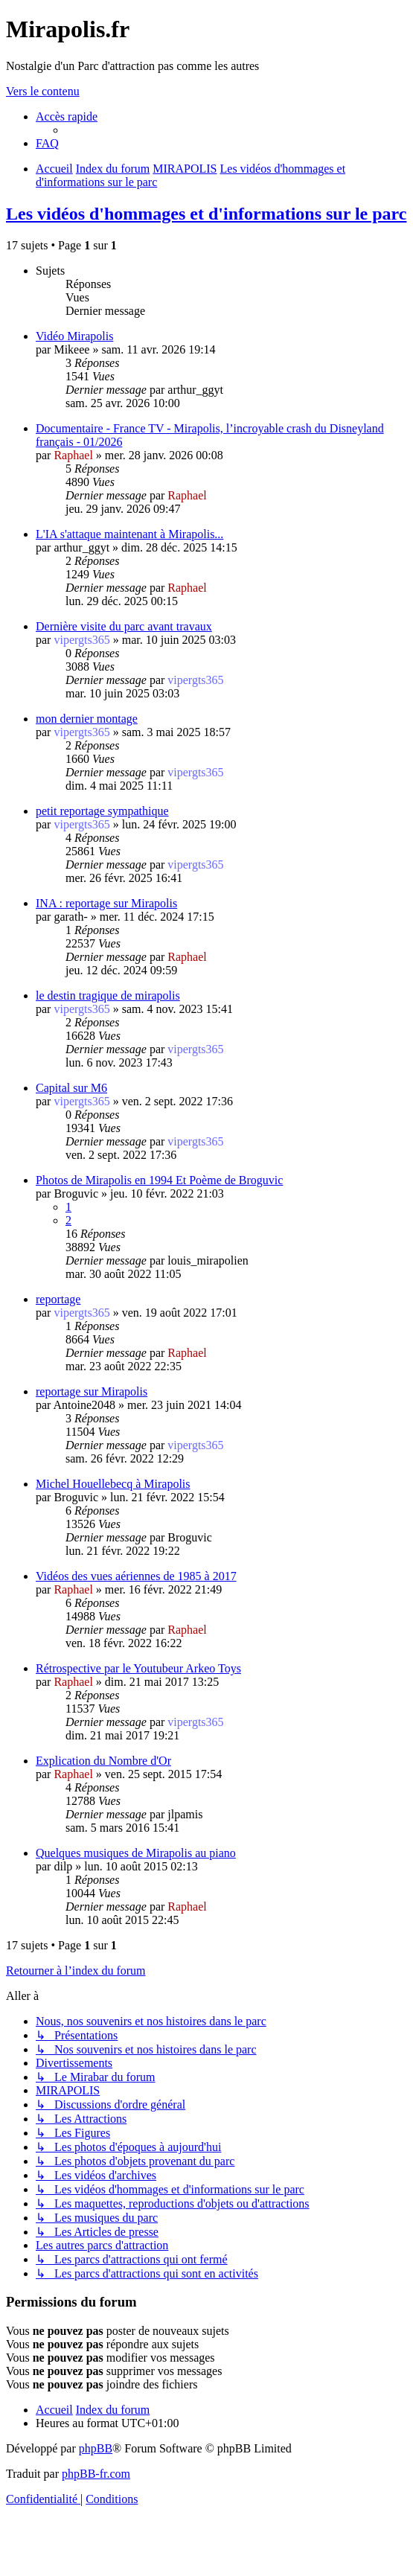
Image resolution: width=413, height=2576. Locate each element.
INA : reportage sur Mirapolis (106, 903)
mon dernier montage (87, 718)
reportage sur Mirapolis (91, 1391)
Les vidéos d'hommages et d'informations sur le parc (206, 213)
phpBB (95, 2448)
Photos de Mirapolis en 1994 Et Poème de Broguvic (159, 1180)
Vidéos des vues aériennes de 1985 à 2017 (136, 1576)
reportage (58, 1299)
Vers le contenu (43, 91)
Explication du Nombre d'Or (103, 1760)
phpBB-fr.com (96, 2473)
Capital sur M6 (71, 1087)
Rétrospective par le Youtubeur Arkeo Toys (138, 1668)
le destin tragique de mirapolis (108, 995)
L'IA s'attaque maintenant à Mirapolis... (129, 534)
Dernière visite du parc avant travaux (124, 626)
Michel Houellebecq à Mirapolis (113, 1483)
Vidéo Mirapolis (74, 336)
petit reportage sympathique (102, 811)
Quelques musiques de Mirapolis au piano (136, 1853)
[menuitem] (47, 143)
